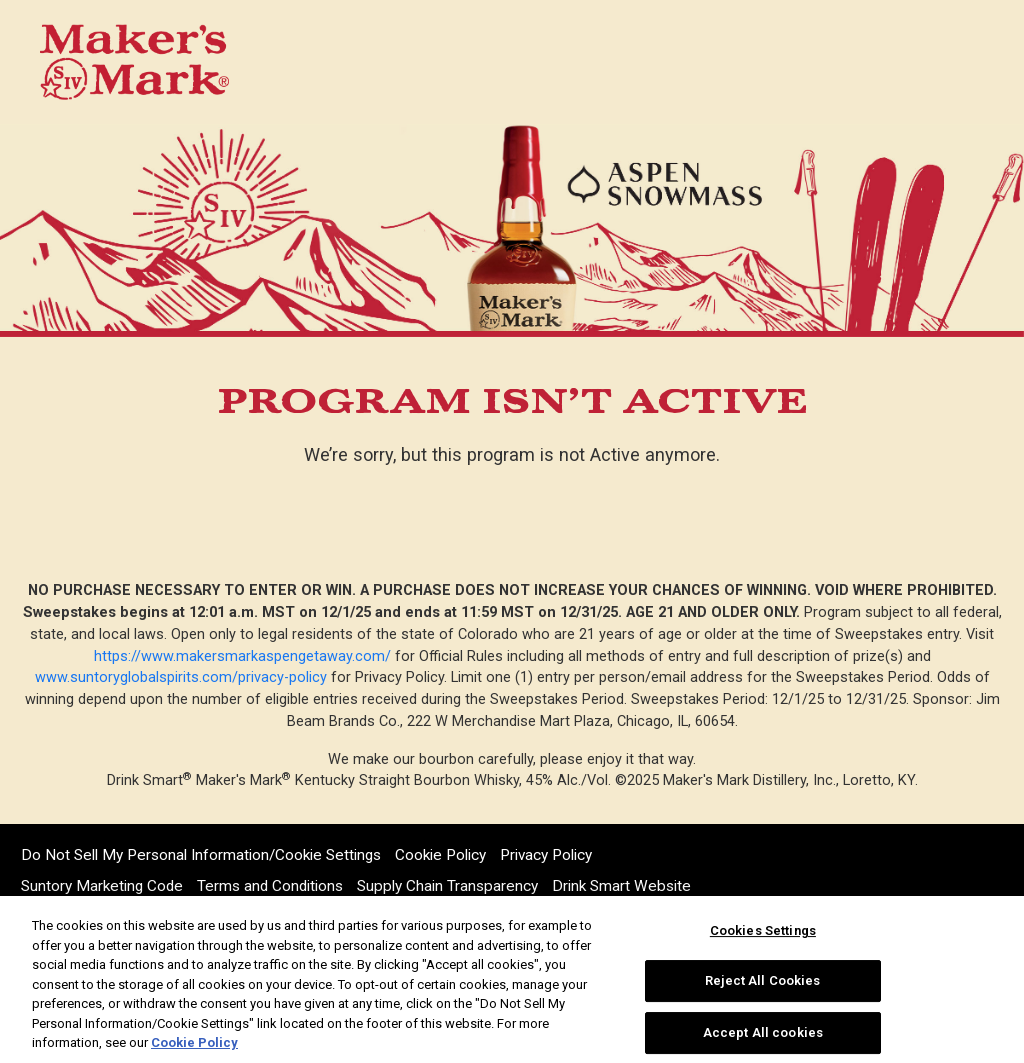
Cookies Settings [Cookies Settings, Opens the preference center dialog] (763, 930)
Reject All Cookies (762, 980)
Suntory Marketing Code (102, 886)
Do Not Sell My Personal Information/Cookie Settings (201, 855)
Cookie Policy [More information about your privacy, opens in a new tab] (194, 1042)
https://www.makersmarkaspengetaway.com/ (242, 656)
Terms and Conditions (270, 886)
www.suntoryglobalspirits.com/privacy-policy (181, 677)
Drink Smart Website (621, 886)
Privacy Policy (546, 855)
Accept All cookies (763, 1032)
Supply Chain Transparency (447, 886)
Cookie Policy (440, 855)
